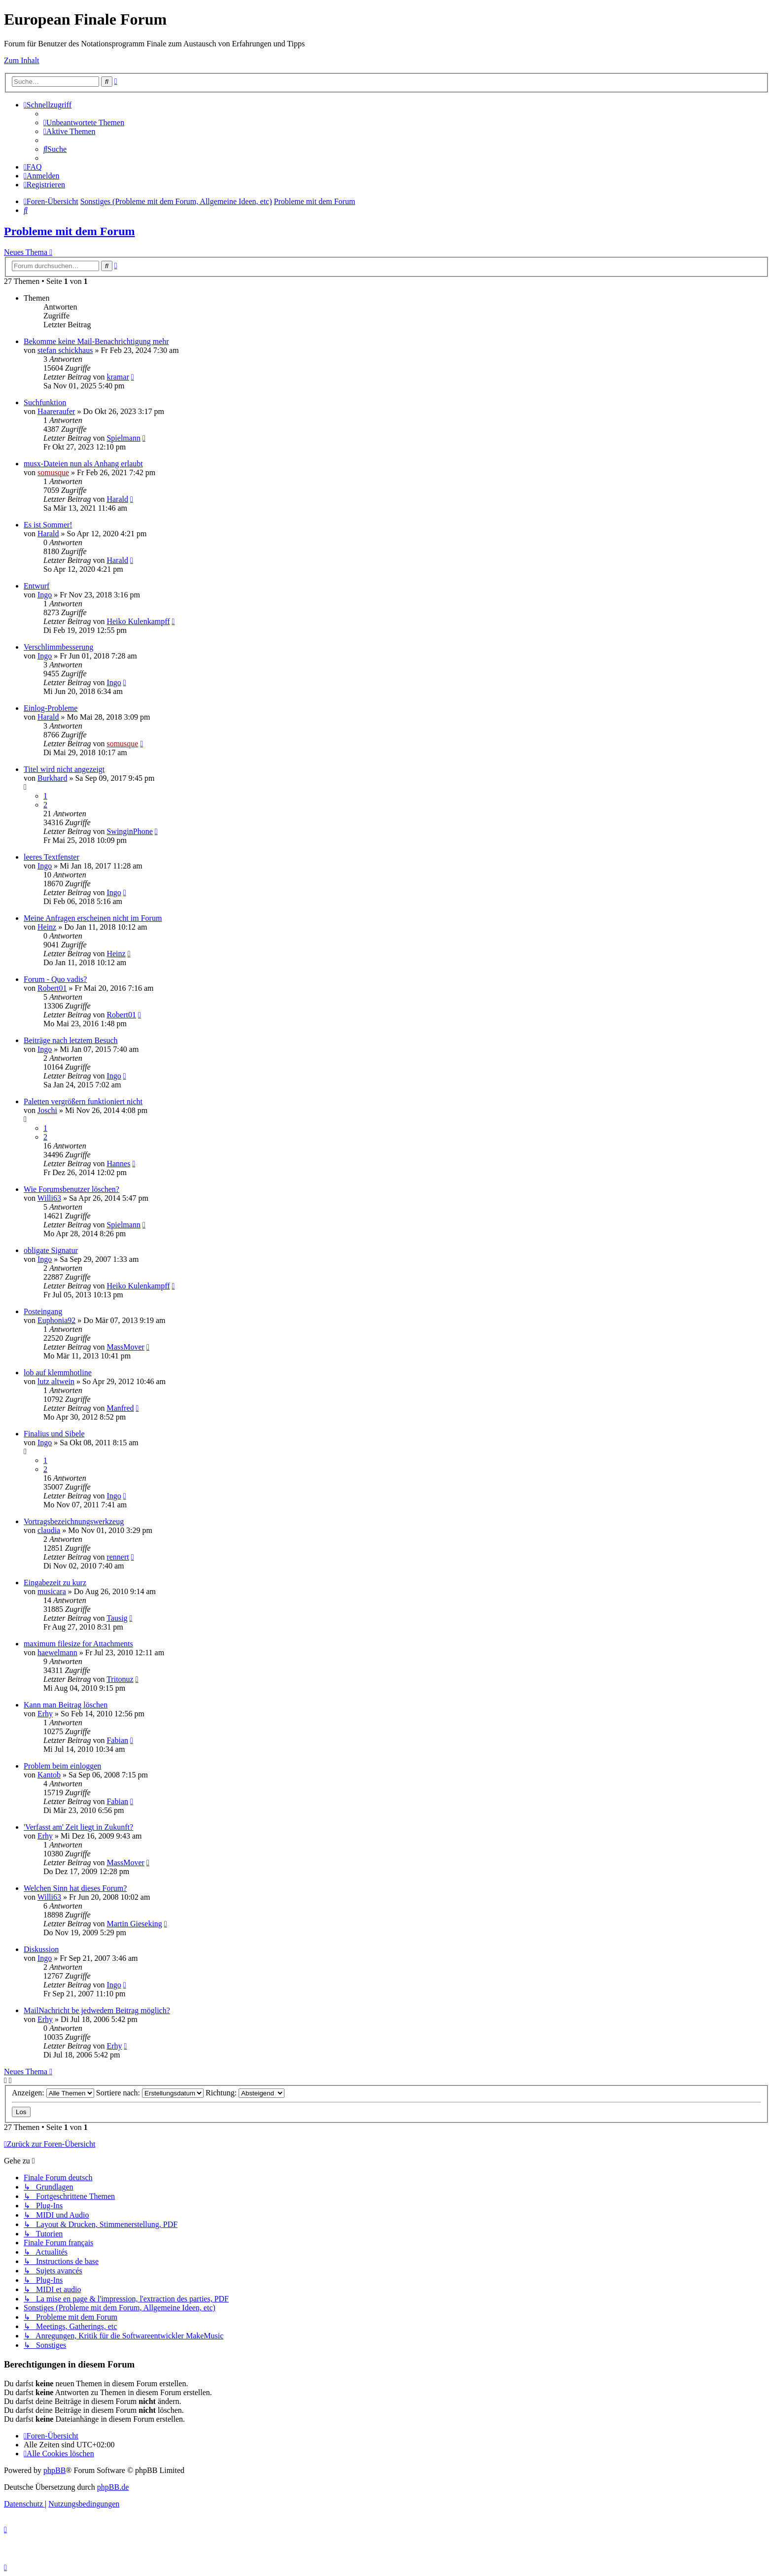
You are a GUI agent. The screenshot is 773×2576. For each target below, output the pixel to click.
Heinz (46, 927)
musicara (51, 1591)
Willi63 (49, 1198)
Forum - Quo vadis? (55, 979)
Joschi (47, 1110)
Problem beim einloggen (62, 1766)
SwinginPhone (129, 831)
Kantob (49, 1775)
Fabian (117, 1740)
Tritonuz (120, 1679)
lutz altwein (55, 1381)
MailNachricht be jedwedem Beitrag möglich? (97, 2010)
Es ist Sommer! (48, 525)
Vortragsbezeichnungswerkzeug (74, 1521)
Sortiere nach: (150, 2093)
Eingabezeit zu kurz (55, 1582)
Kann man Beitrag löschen (65, 1705)
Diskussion (41, 1949)
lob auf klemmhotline (58, 1372)
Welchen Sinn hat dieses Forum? (75, 1888)
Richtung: (245, 2093)
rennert (117, 1557)
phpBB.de (113, 2487)
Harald (117, 499)
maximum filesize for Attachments (78, 1643)
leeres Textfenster (51, 857)
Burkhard (52, 778)
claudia (48, 1530)
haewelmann (57, 1652)
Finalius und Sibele (54, 1433)
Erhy (45, 1713)
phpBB (54, 2470)
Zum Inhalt (21, 60)
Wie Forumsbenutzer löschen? (71, 1189)
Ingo (44, 595)
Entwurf (36, 586)
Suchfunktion (45, 402)
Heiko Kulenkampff (138, 621)
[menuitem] (83, 122)
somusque (53, 472)
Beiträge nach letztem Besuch (71, 1040)
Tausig (116, 1618)
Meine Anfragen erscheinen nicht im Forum (93, 918)
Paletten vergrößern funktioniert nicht (83, 1101)
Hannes (118, 1163)
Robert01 (52, 988)
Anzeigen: (53, 2093)
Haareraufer (56, 411)
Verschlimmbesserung (58, 647)
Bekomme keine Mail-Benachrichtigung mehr (96, 341)
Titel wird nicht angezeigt (64, 769)
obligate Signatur (51, 1250)
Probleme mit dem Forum (69, 231)
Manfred (120, 1408)
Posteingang (43, 1311)
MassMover (125, 1347)
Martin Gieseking (134, 1923)
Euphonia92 (56, 1320)
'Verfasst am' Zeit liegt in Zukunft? (78, 1827)
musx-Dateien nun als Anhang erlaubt (83, 463)
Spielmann (123, 438)
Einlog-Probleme (50, 708)
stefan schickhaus (65, 350)
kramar (117, 377)
